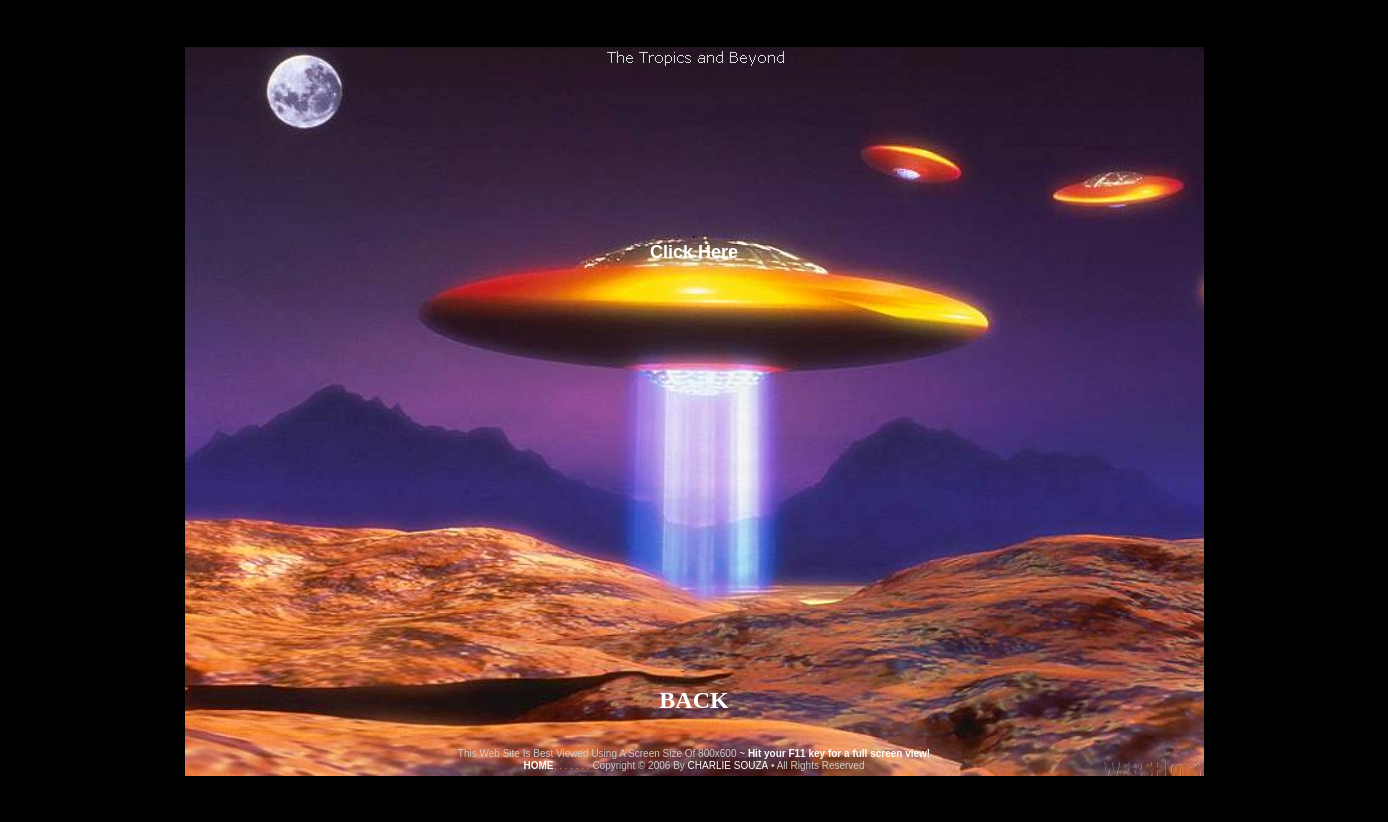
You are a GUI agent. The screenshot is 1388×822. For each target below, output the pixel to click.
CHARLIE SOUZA (728, 765)
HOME (538, 765)
